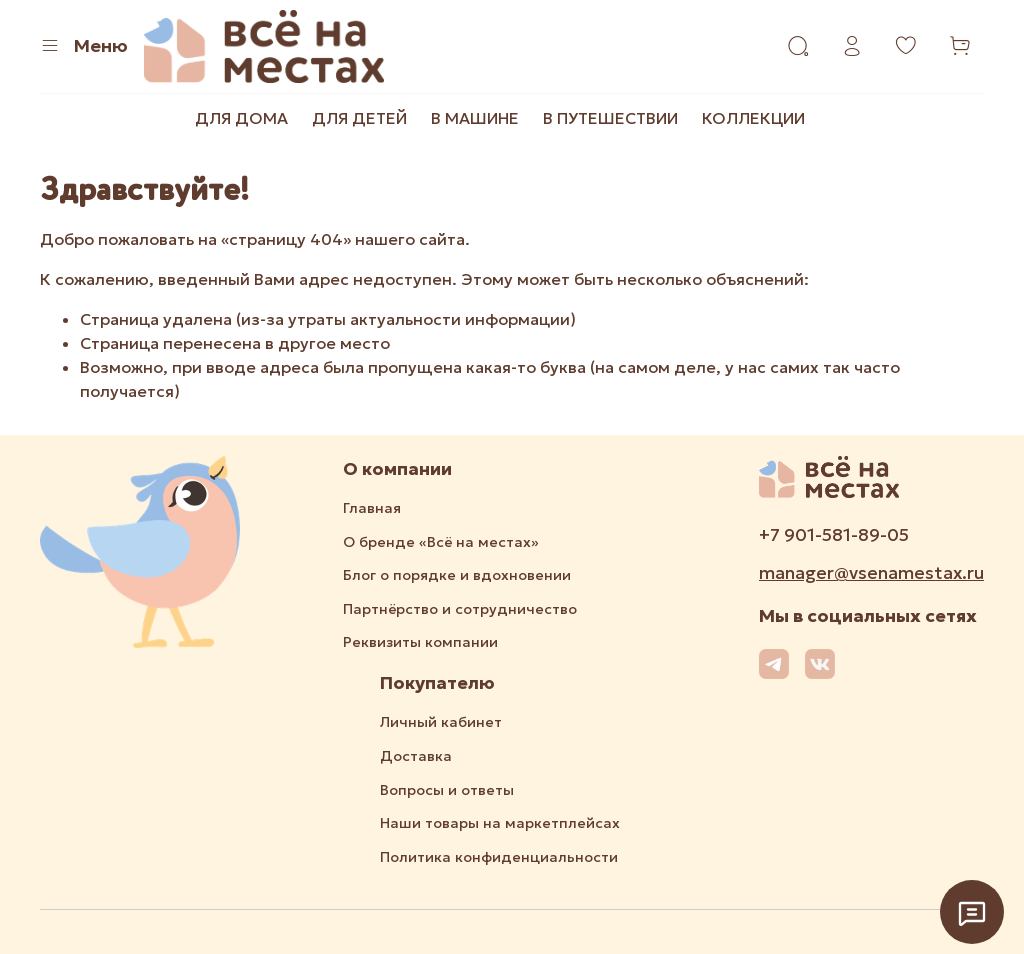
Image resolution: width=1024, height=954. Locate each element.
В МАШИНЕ (475, 118)
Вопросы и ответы (447, 790)
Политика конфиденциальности (499, 857)
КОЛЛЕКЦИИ (753, 118)
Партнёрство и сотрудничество (460, 609)
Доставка (416, 756)
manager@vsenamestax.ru (871, 573)
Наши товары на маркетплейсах (500, 823)
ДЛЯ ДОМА (241, 118)
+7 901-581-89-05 (834, 535)
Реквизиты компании (420, 642)
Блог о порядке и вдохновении (457, 575)
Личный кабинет (441, 722)
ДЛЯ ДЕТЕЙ (359, 118)
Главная (372, 508)
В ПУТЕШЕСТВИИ (610, 118)
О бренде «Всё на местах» (441, 542)
